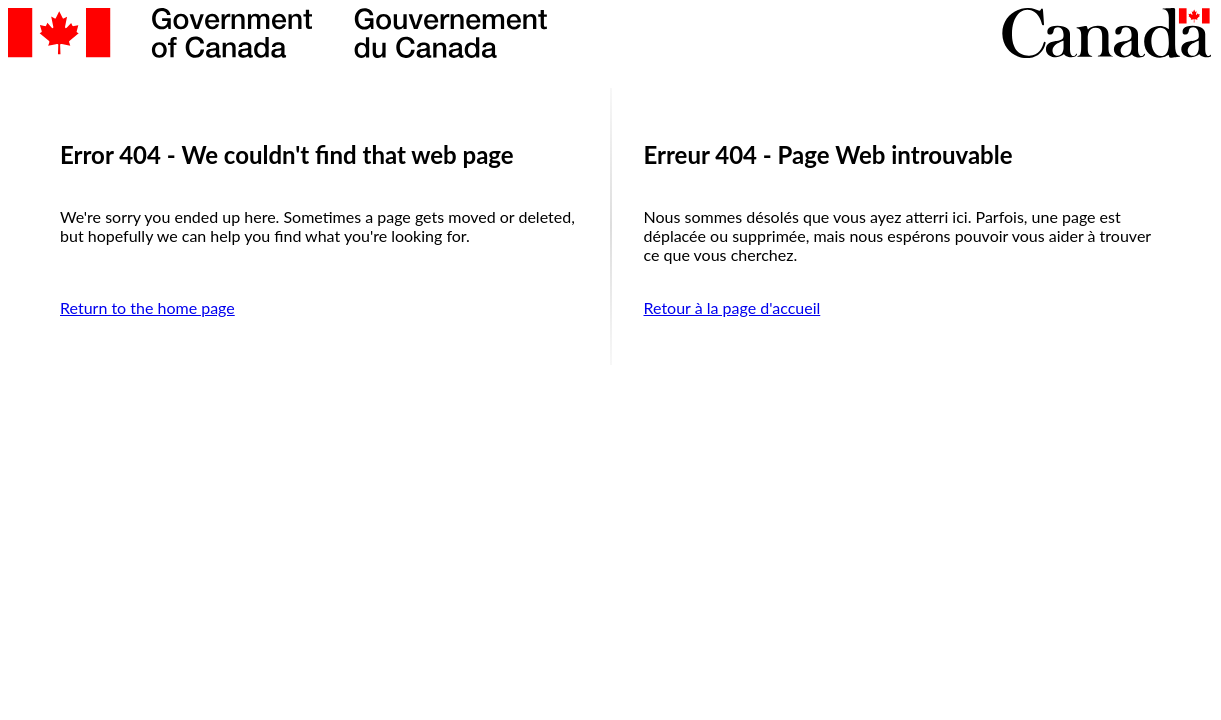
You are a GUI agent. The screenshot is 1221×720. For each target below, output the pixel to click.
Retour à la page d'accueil (732, 307)
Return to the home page (147, 307)
